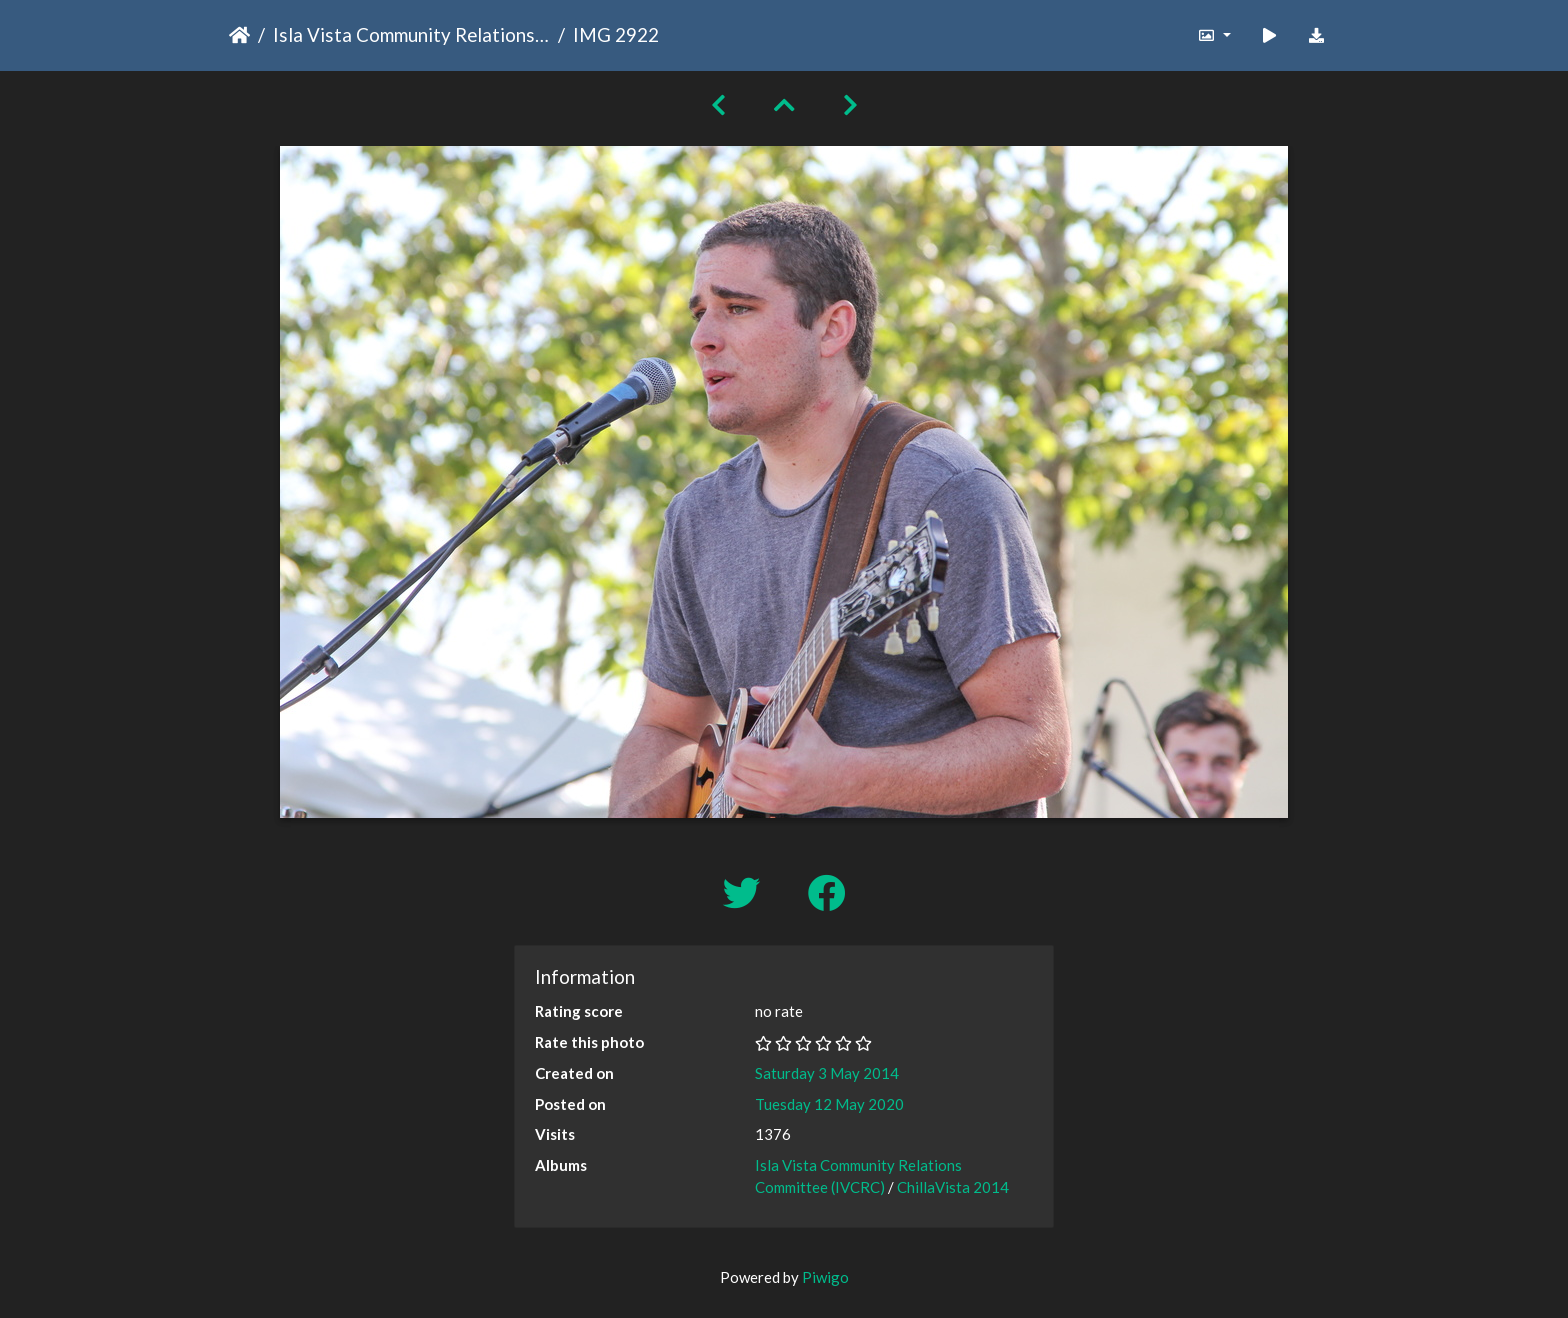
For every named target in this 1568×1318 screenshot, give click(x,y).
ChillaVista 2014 (953, 1187)
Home (239, 35)
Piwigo (825, 1277)
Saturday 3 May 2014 (827, 1073)
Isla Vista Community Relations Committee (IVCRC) (411, 34)
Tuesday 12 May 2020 (829, 1104)
